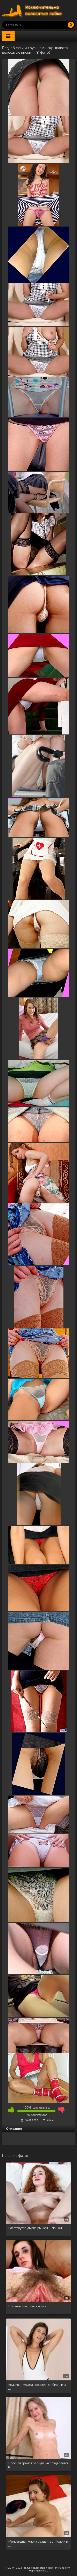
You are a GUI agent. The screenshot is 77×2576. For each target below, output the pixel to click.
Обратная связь (38, 2570)
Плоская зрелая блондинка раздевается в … (38, 2465)
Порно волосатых (33, 10)
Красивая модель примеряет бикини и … (37, 2386)
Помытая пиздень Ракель (27, 2306)
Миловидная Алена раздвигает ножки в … (38, 2543)
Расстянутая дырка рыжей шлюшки (35, 2228)
